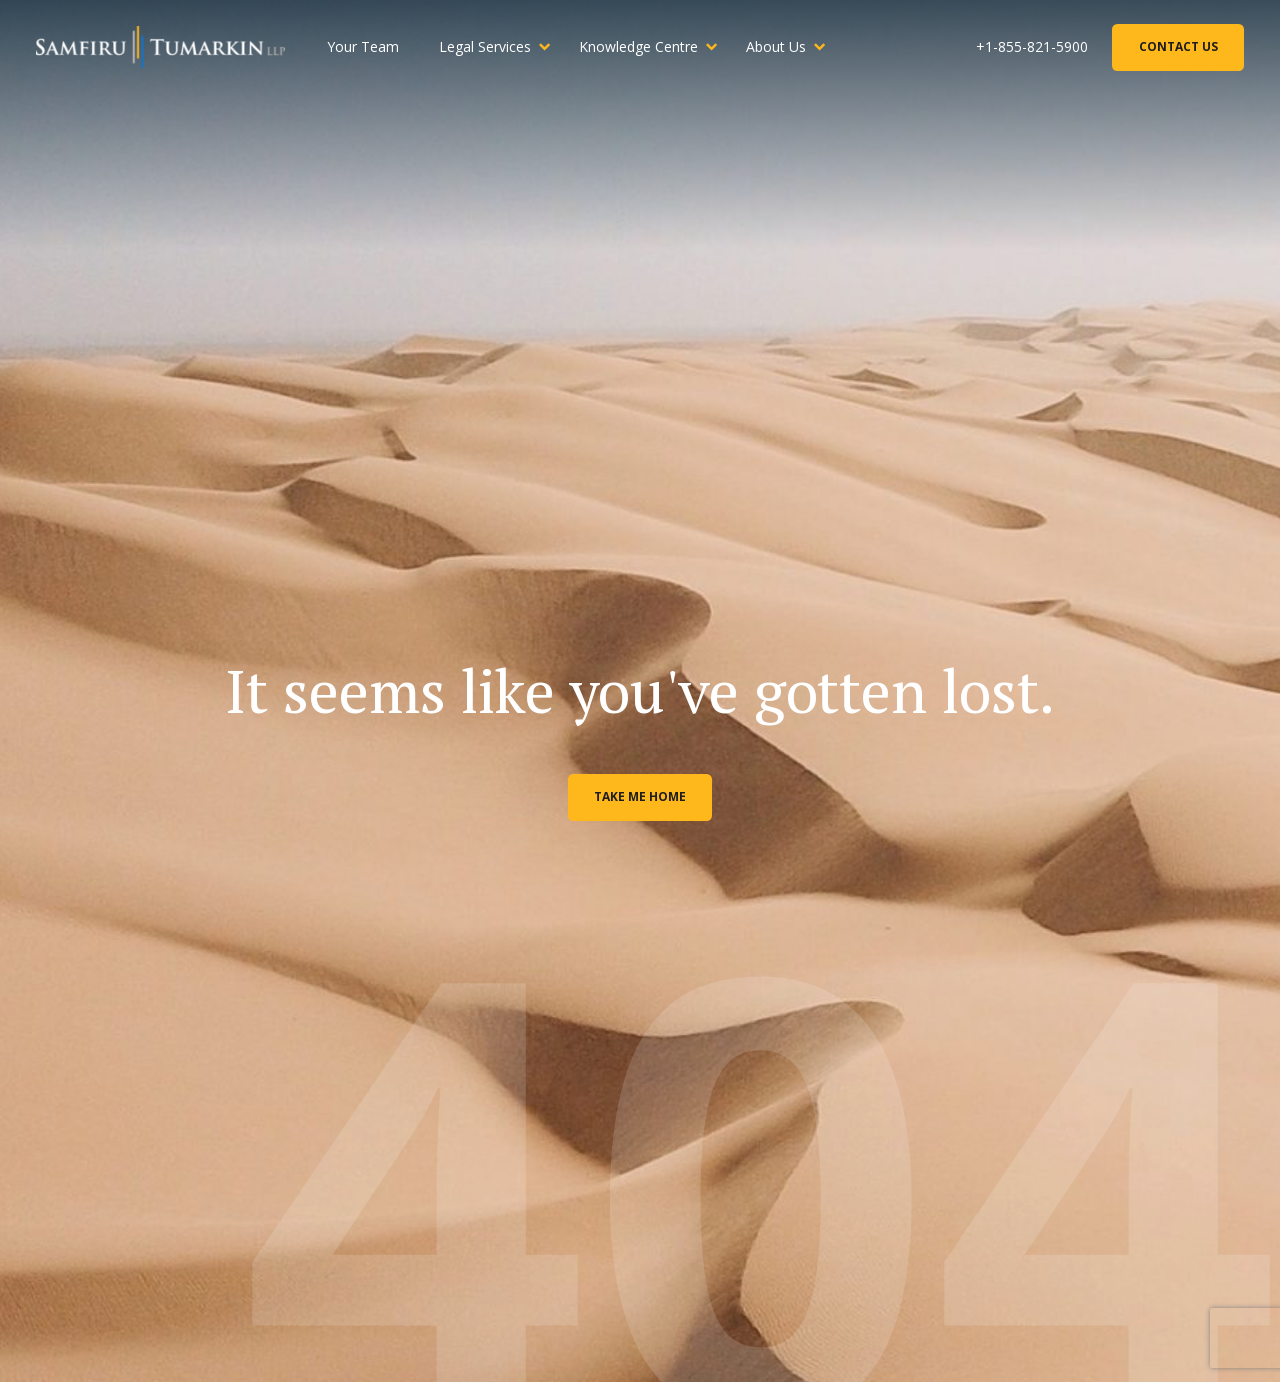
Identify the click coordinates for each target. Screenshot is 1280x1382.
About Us (776, 46)
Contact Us (1178, 46)
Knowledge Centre (638, 46)
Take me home (640, 796)
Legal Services (485, 46)
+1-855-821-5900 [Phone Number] (1032, 46)
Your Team (363, 46)
